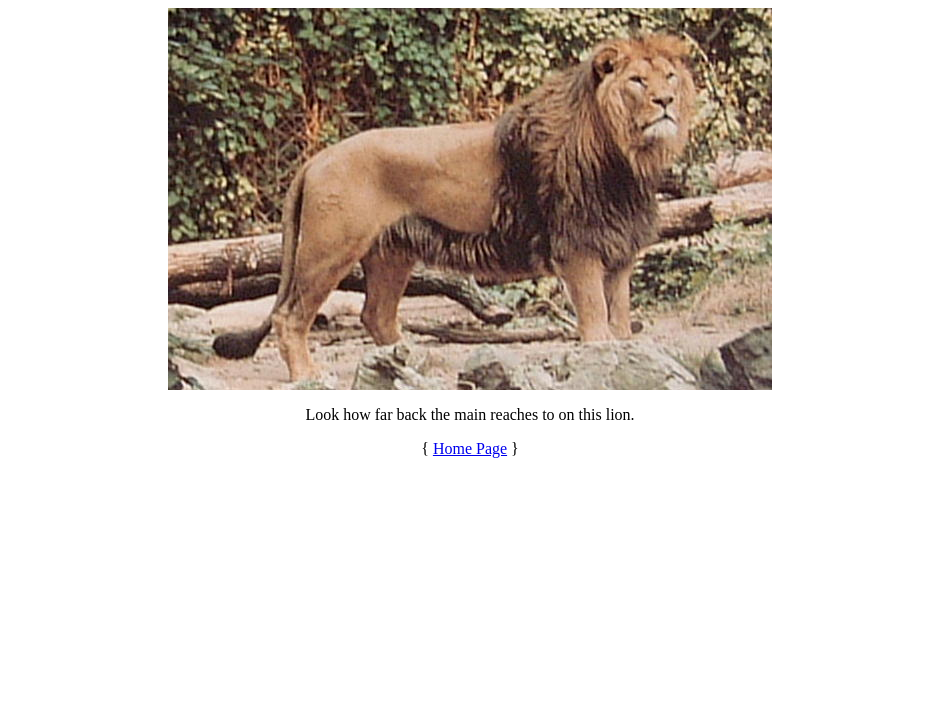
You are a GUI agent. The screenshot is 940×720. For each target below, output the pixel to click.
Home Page (470, 448)
